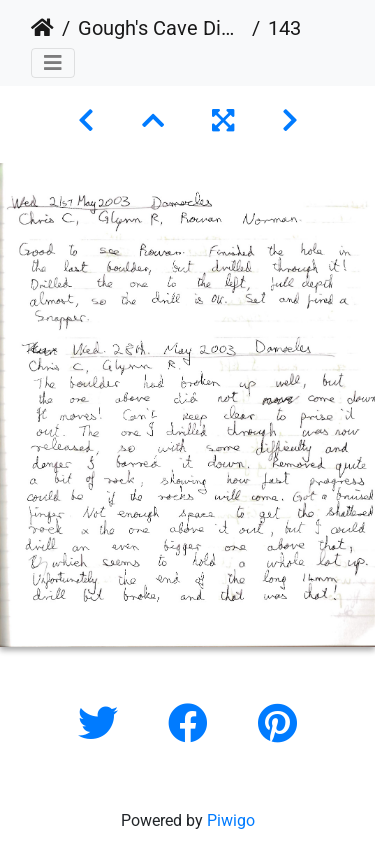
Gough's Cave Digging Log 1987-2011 (161, 28)
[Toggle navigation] (53, 63)
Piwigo (231, 820)
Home (42, 28)
